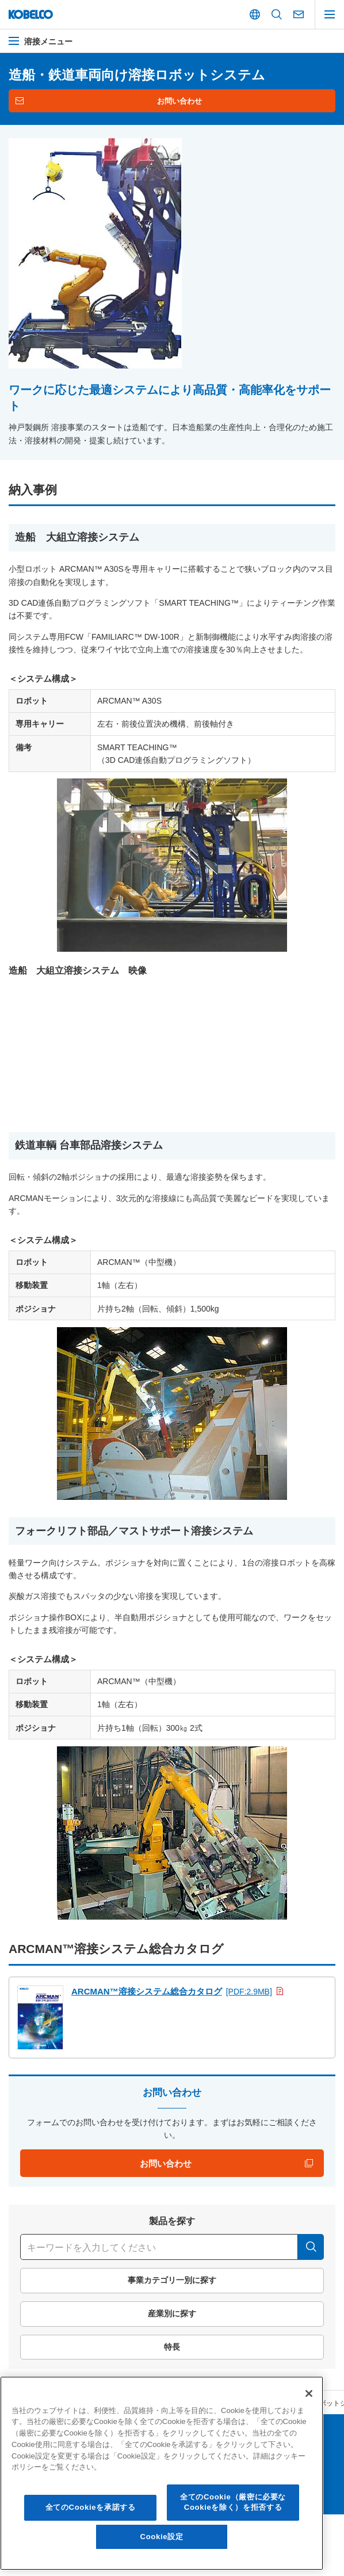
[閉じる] (309, 2393)
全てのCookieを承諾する (90, 2507)
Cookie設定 (162, 2536)
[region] (161, 2473)
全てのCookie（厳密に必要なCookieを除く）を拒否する (233, 2502)
